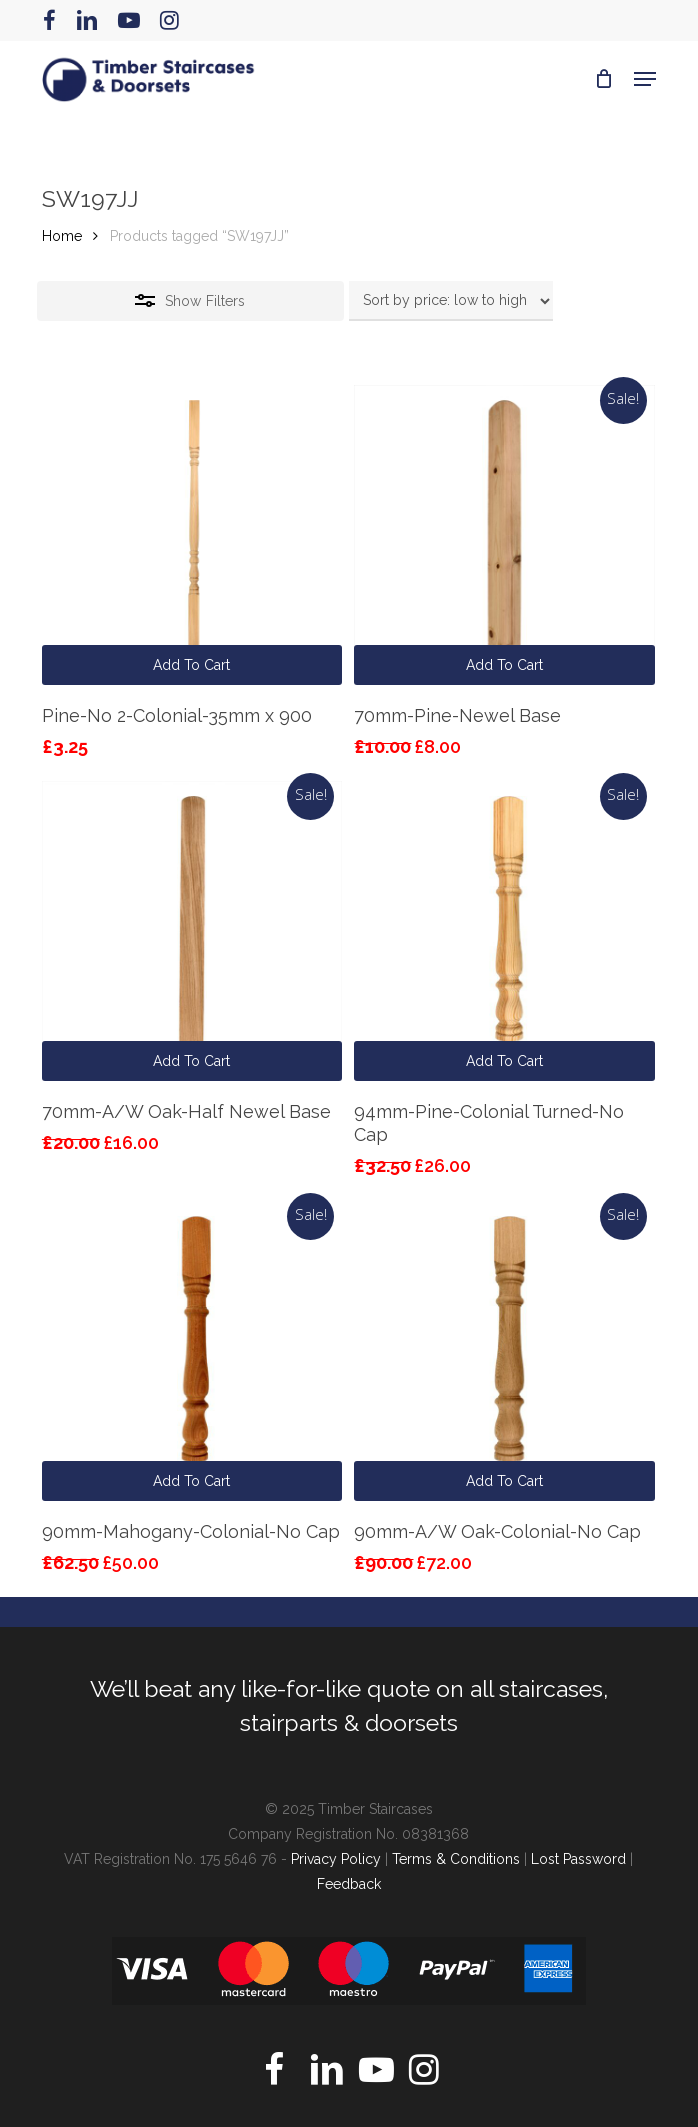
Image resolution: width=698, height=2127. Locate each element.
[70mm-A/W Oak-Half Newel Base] (192, 931)
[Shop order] (451, 301)
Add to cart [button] (191, 665)
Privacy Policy (336, 1859)
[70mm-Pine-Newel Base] (504, 535)
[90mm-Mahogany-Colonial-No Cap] (192, 1351)
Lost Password (578, 1859)
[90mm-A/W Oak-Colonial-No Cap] (504, 1351)
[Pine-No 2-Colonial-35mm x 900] (192, 535)
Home (62, 236)
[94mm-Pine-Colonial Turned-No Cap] (504, 931)
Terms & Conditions (456, 1859)
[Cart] (604, 79)
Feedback (349, 1884)
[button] (645, 79)
